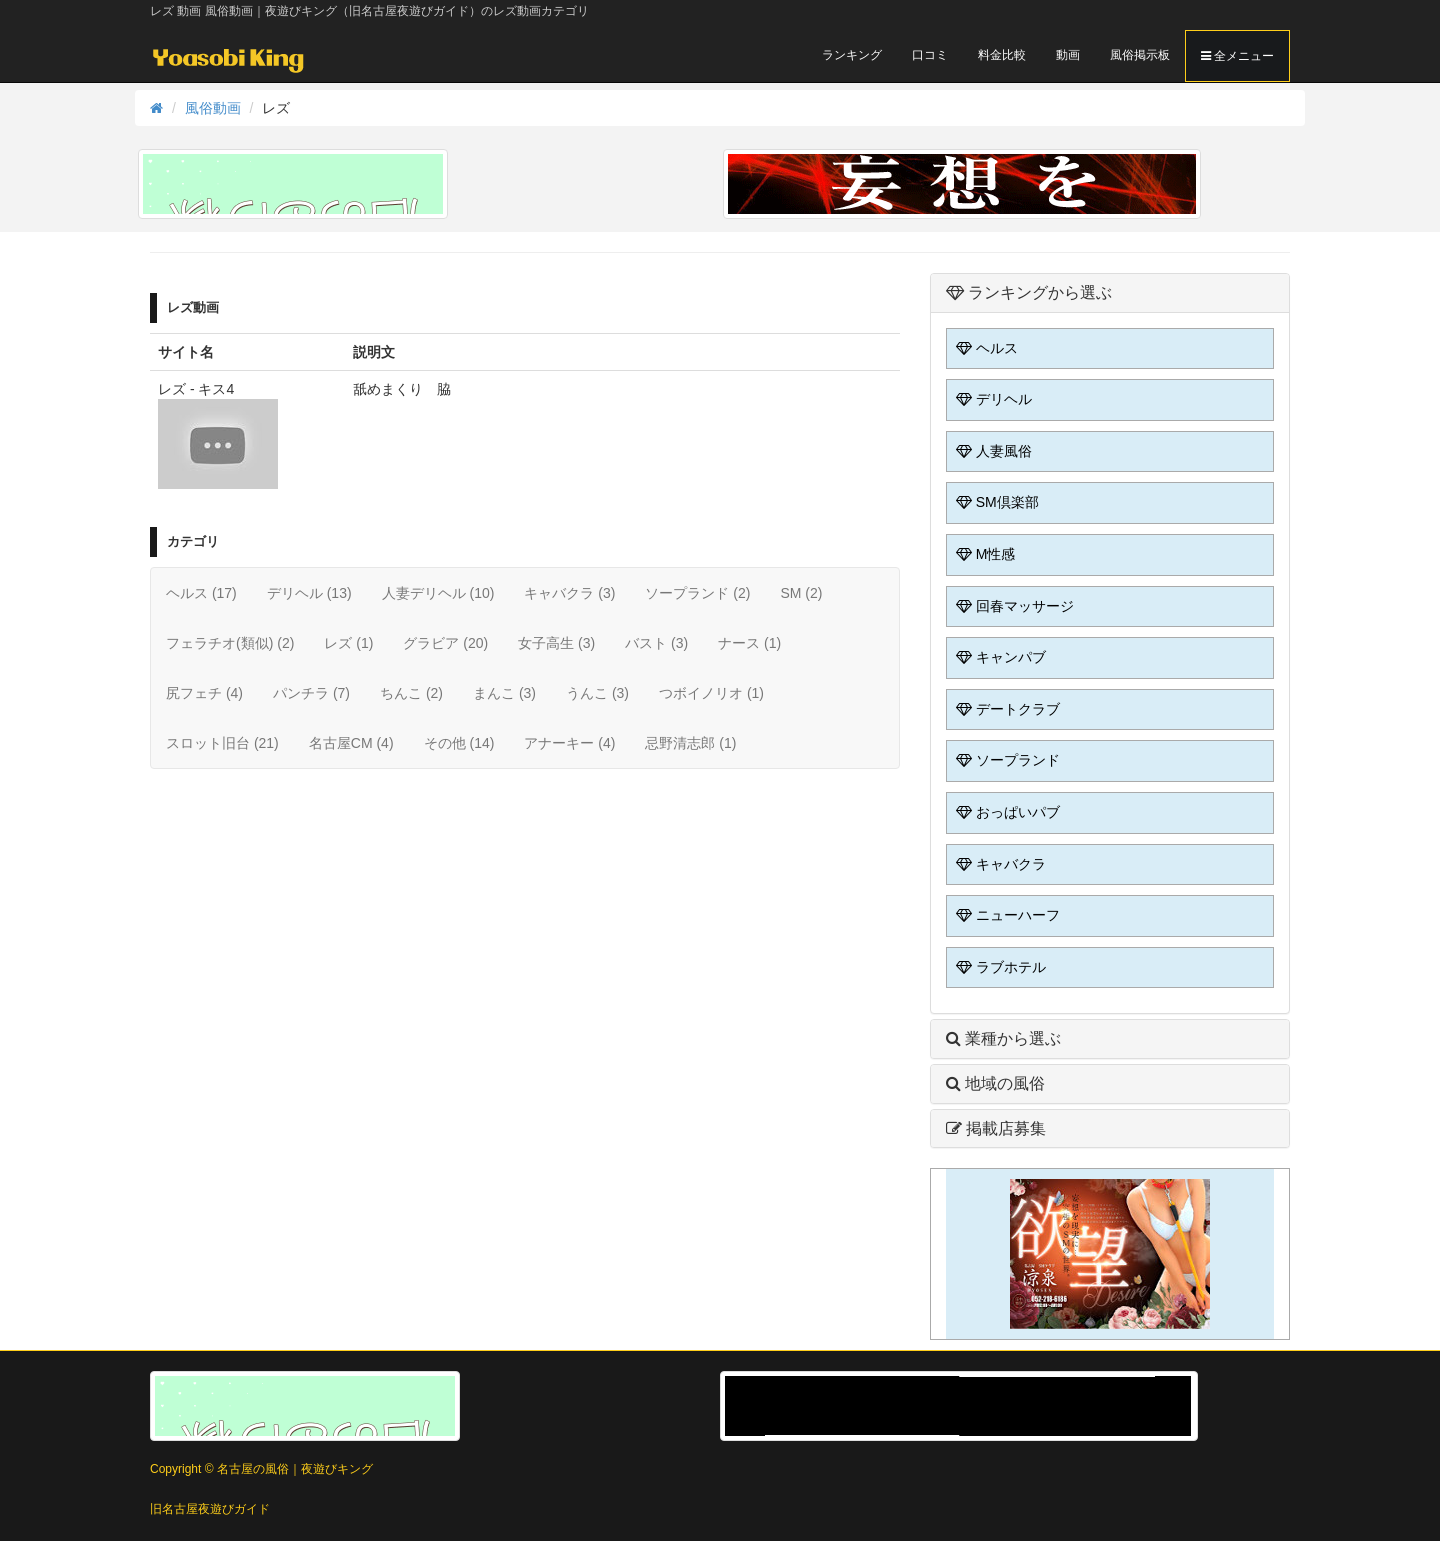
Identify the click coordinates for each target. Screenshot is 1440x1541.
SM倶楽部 (995, 502)
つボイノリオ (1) (711, 693)
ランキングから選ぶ (1029, 292)
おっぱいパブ (1006, 812)
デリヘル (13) (309, 593)
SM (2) (801, 593)
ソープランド (1006, 760)
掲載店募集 (996, 1128)
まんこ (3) (504, 693)
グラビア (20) (445, 643)
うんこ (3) (597, 693)
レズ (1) (348, 643)
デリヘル (992, 399)
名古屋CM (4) (351, 743)
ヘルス (985, 348)
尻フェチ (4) (204, 693)
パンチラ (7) (311, 693)
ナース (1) (749, 643)
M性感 (983, 554)
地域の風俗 (995, 1083)
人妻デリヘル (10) (438, 593)
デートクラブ (1006, 709)
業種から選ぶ (1003, 1038)
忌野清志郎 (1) (690, 743)
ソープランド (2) (697, 593)
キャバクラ (999, 864)
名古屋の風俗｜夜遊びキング (295, 1469)
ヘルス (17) (201, 593)
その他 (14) (459, 743)
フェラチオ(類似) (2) (230, 643)
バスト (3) (656, 643)
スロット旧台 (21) (222, 743)
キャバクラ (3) (569, 593)
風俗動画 (213, 108)
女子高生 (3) (556, 643)
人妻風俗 (992, 451)
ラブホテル (999, 967)
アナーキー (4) (569, 743)
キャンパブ (999, 657)
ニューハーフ (1006, 915)
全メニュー (1237, 56)
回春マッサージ (1013, 606)
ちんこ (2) (411, 693)
